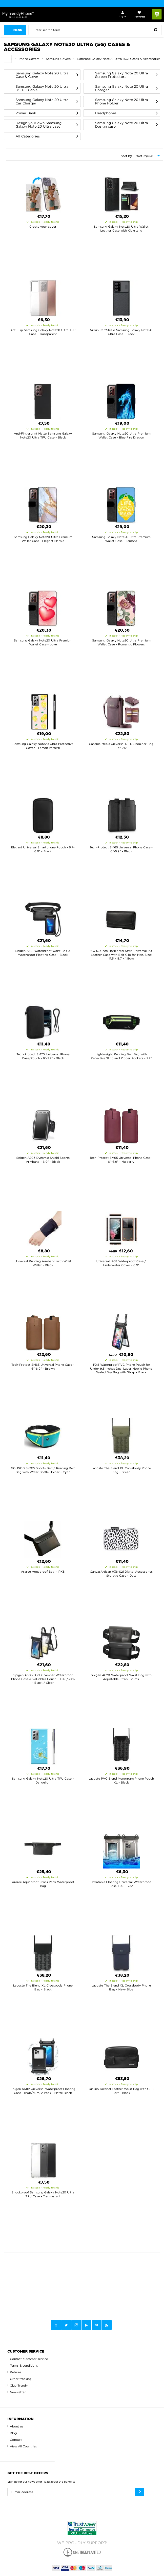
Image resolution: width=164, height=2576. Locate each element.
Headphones (106, 113)
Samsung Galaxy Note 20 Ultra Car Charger (42, 101)
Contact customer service (29, 2358)
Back (8, 59)
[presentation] (96, 30)
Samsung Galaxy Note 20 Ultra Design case (121, 124)
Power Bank (26, 113)
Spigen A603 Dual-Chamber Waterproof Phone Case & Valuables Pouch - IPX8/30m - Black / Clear (43, 1678)
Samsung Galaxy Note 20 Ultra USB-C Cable (42, 88)
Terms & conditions (24, 2365)
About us (16, 2426)
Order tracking (21, 2378)
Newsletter (18, 2392)
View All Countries (23, 2446)
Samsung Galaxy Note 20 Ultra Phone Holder (121, 101)
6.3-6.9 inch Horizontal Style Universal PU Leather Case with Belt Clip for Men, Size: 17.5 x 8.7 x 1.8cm (121, 954)
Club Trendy (19, 2385)
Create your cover (42, 226)
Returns (15, 2372)
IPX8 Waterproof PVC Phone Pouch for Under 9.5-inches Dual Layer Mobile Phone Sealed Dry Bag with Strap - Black (121, 1368)
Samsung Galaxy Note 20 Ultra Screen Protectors (121, 74)
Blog (13, 2433)
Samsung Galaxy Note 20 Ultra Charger (121, 88)
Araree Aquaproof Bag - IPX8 (43, 1571)
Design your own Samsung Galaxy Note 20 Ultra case (39, 124)
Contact (16, 2439)
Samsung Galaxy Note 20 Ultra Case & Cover (42, 74)
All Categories (28, 136)
